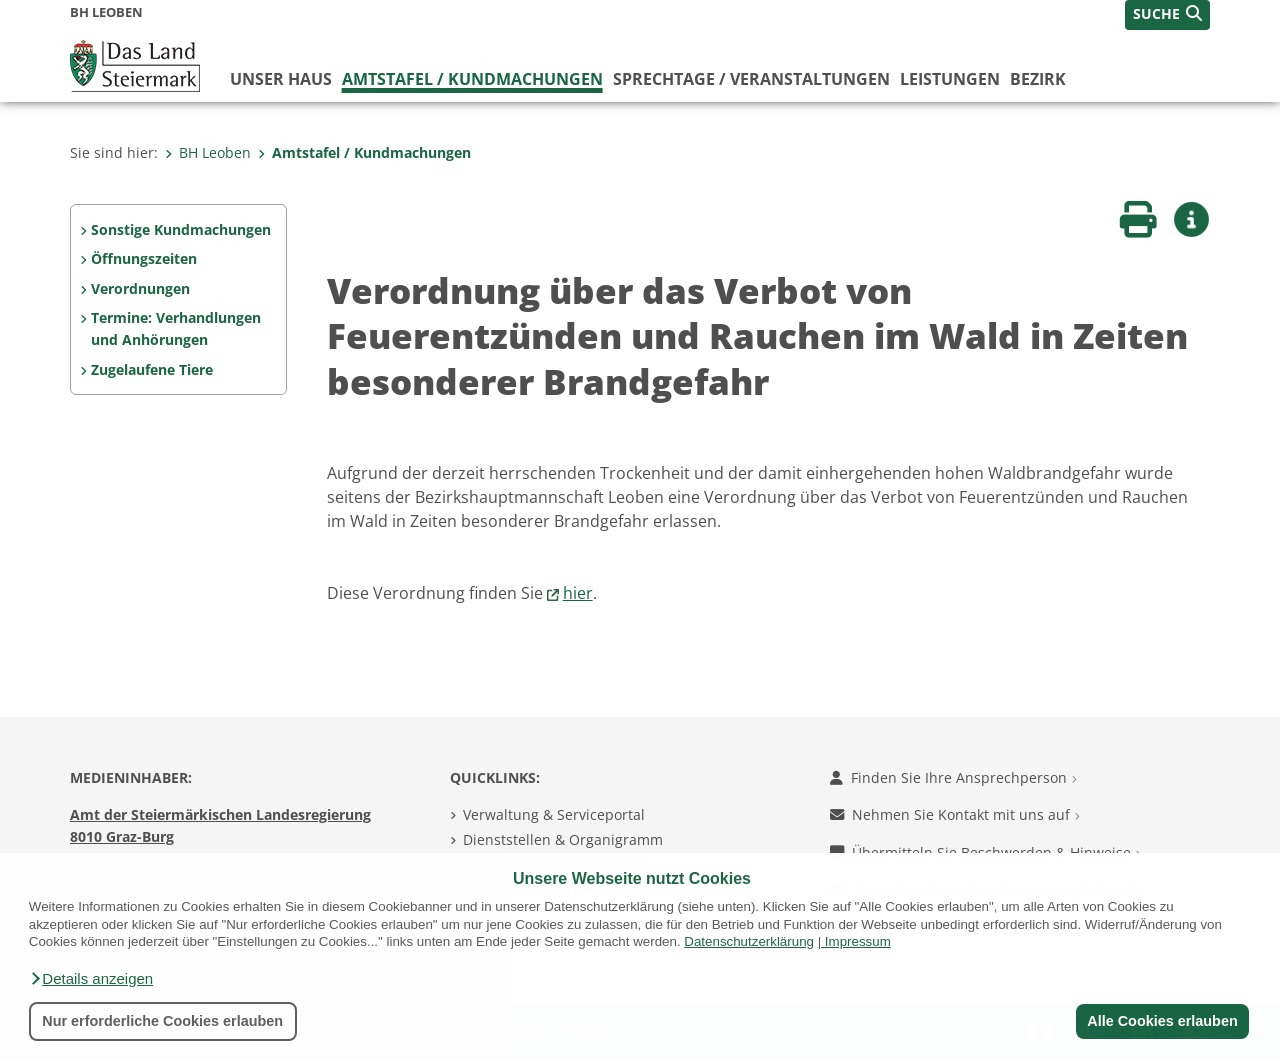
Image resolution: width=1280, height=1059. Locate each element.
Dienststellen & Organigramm (563, 839)
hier (578, 593)
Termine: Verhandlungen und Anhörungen (176, 328)
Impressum (858, 941)
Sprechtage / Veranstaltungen (751, 79)
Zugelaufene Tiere (152, 369)
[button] (91, 979)
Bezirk (1038, 79)
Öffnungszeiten (144, 258)
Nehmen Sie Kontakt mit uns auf (955, 814)
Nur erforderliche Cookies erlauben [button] (162, 1021)
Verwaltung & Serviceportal (554, 814)
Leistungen (950, 79)
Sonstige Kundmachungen (181, 229)
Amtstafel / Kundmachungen (472, 79)
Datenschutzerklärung (749, 941)
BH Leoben (208, 152)
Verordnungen (140, 288)
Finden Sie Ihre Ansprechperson (953, 777)
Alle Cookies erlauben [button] (1162, 1021)
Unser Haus (281, 79)
